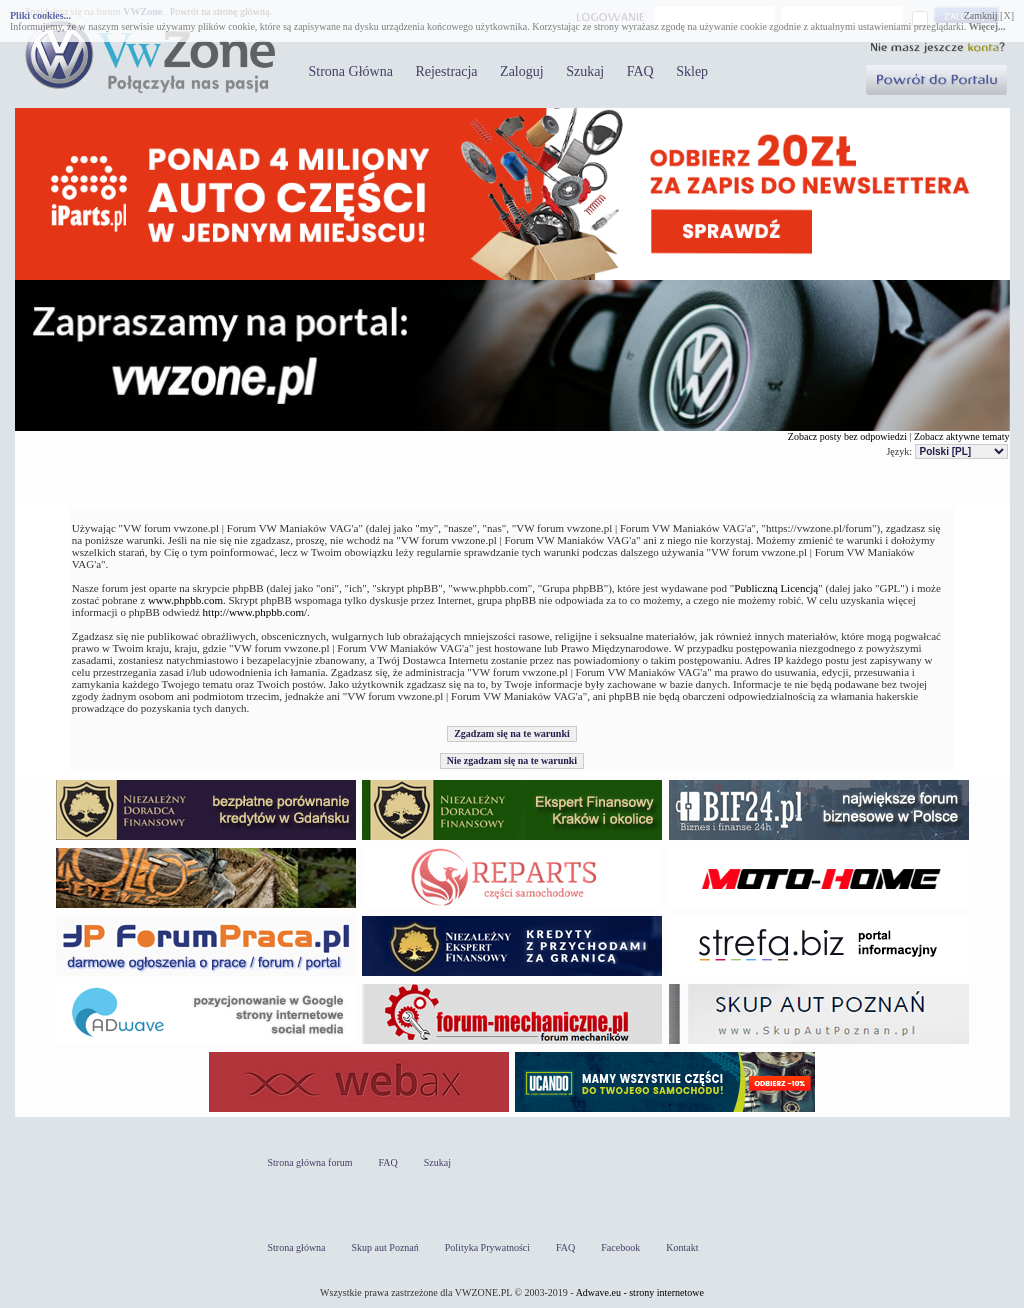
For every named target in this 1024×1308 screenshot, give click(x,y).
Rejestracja (446, 71)
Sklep (692, 71)
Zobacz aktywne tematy (962, 436)
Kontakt (682, 1247)
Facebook (620, 1247)
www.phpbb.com (185, 600)
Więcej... (987, 26)
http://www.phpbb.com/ (255, 612)
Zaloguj (522, 71)
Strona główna (297, 1247)
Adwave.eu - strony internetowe (640, 1292)
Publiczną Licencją (776, 588)
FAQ (640, 71)
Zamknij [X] (989, 15)
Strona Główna (351, 71)
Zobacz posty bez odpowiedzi (847, 436)
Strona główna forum (310, 1162)
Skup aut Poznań (385, 1247)
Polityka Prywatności (487, 1247)
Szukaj (585, 71)
